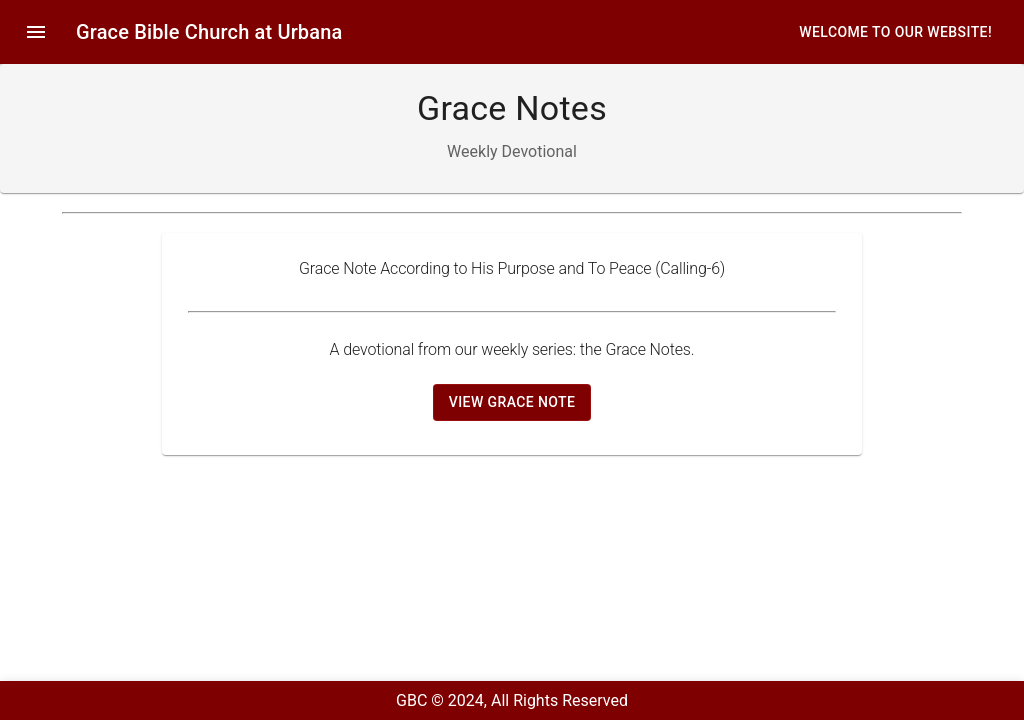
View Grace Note (512, 402)
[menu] (36, 32)
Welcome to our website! (895, 32)
